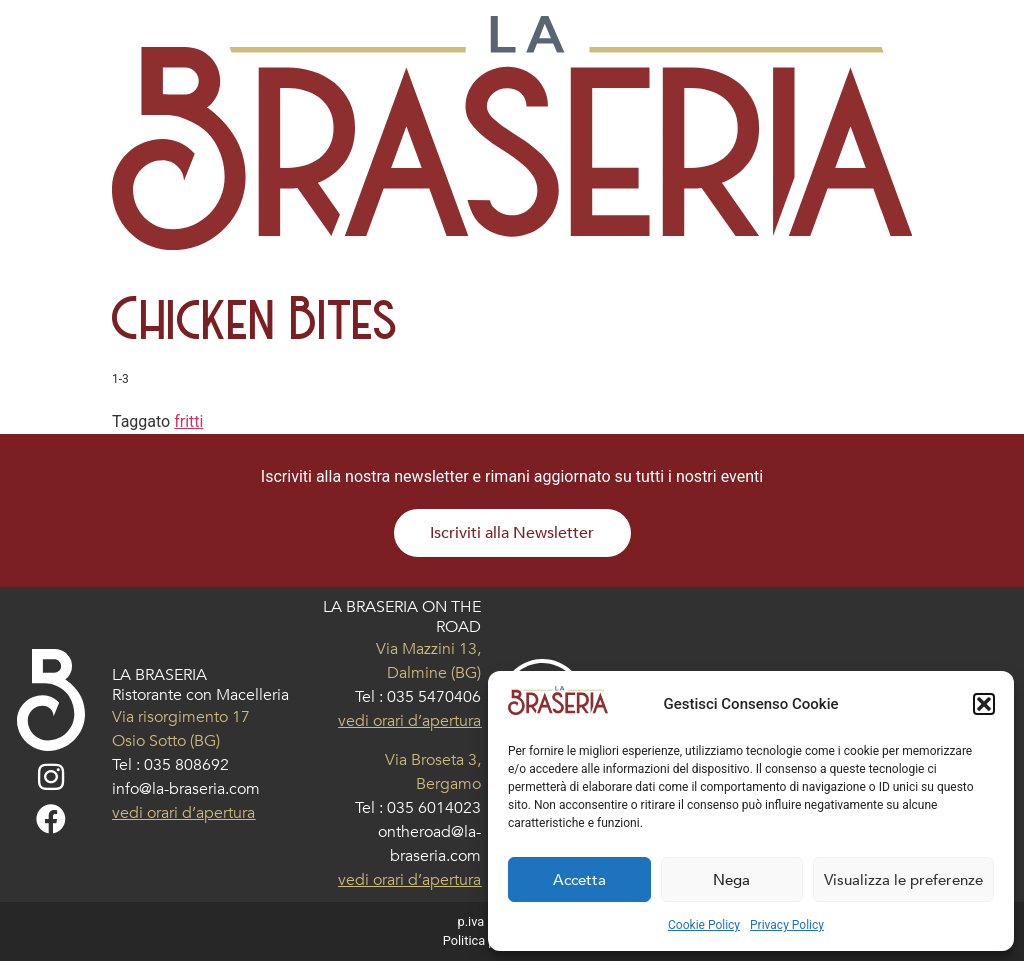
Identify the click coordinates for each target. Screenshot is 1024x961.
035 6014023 (434, 808)
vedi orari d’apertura (183, 813)
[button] (984, 704)
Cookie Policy (704, 925)
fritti (188, 421)
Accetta (579, 880)
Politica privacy (486, 940)
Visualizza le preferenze (903, 880)
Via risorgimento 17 (181, 717)
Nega (731, 880)
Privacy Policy (787, 925)
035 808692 (186, 765)
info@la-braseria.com (186, 789)
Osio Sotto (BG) (166, 741)
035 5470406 (434, 697)
